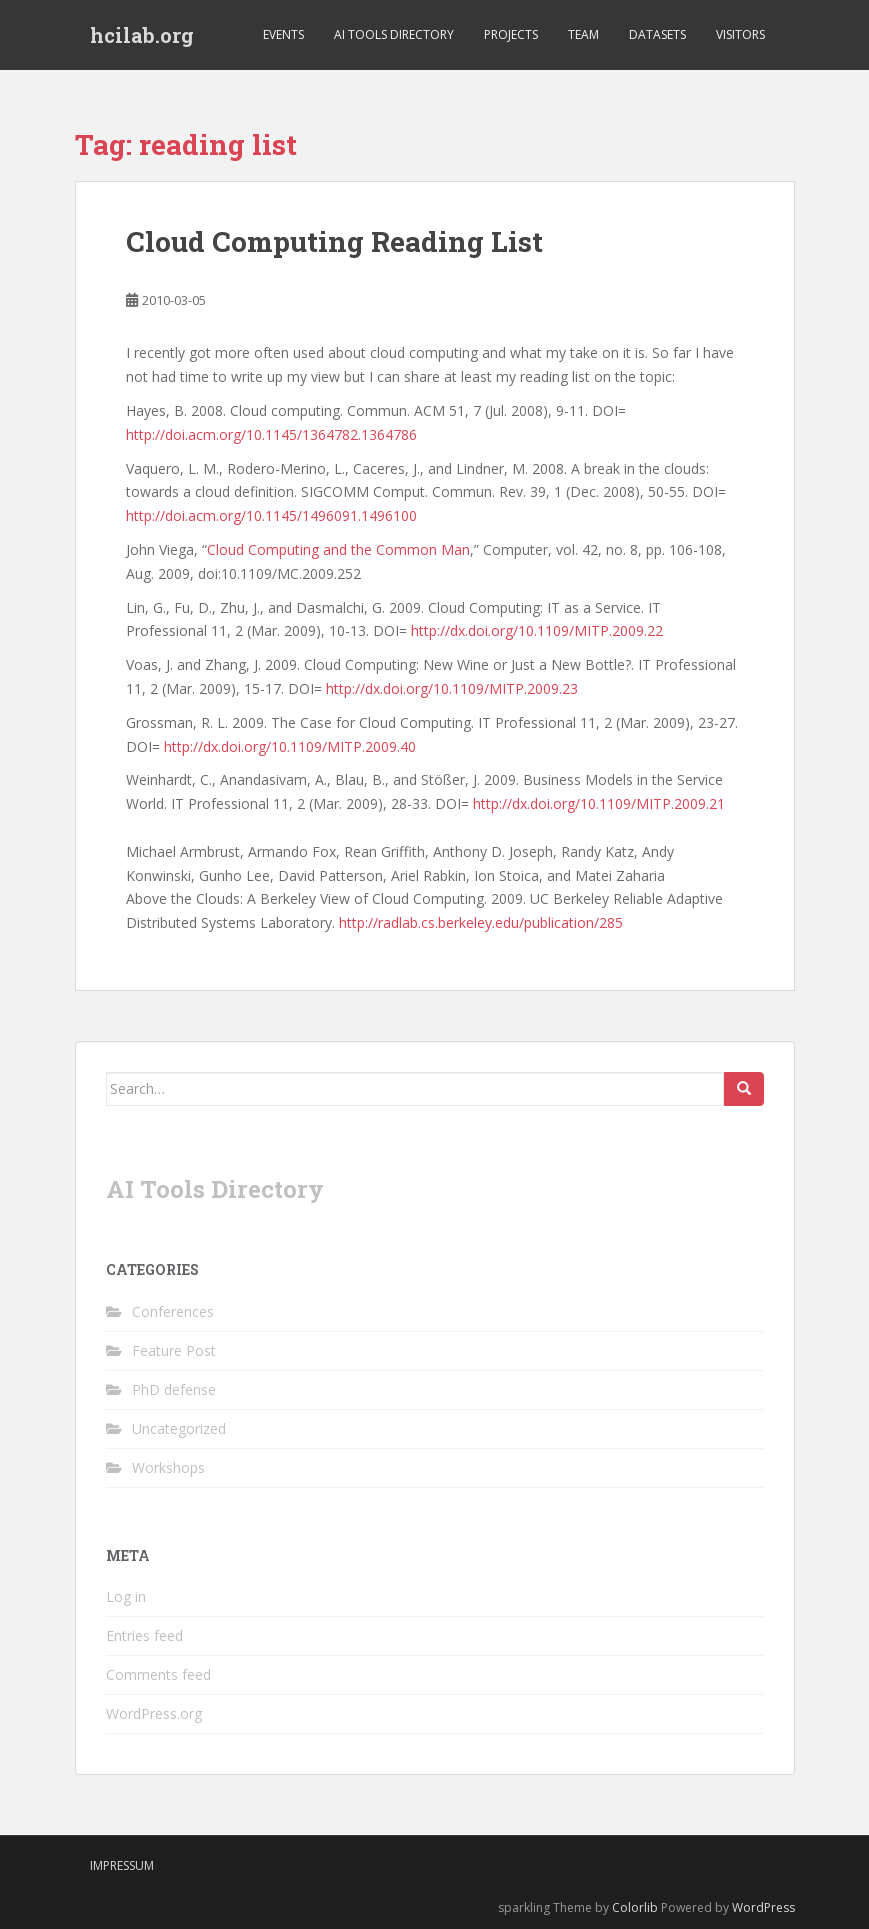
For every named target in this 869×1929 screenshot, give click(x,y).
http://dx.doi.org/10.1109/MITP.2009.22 (537, 630)
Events (283, 34)
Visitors (740, 34)
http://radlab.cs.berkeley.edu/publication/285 (481, 922)
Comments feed (158, 1674)
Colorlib (635, 1907)
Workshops (168, 1467)
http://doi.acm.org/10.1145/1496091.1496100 (271, 515)
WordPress (763, 1907)
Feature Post (174, 1350)
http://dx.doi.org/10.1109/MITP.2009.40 (290, 746)
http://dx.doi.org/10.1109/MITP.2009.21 (599, 803)
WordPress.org (154, 1713)
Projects (511, 34)
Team (583, 34)
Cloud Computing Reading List (334, 241)
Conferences (173, 1311)
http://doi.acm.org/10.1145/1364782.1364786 (271, 434)
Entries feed (144, 1635)
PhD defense (174, 1389)
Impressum (122, 1865)
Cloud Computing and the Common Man (338, 549)
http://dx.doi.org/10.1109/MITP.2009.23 (452, 688)
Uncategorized (179, 1428)
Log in (126, 1596)
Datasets (657, 34)
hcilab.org (142, 35)
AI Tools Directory (394, 34)
